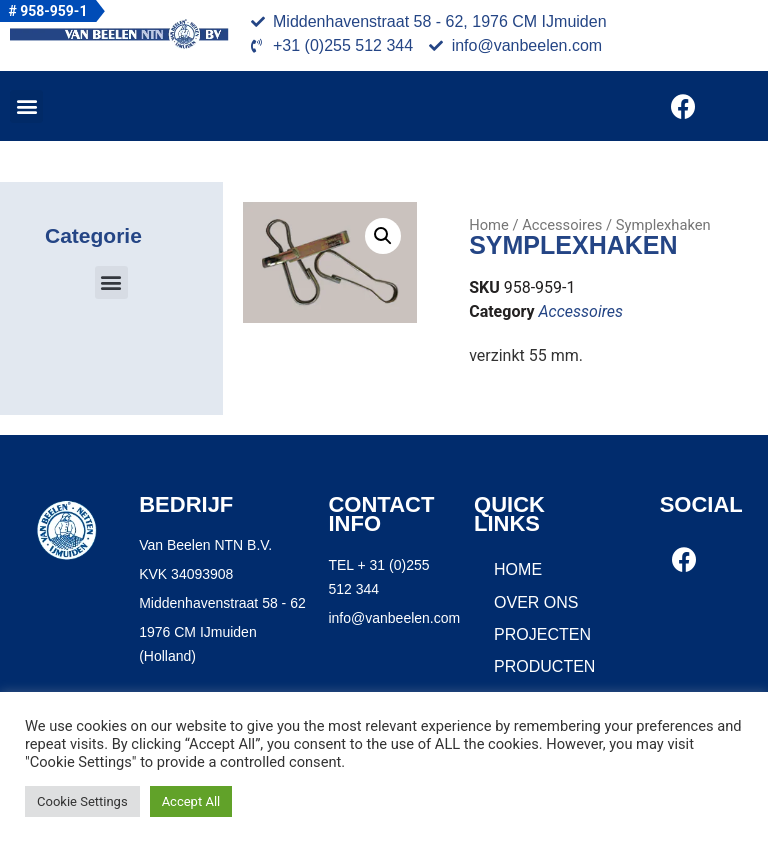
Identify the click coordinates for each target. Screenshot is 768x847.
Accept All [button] (191, 801)
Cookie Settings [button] (82, 801)
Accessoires (562, 225)
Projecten (542, 634)
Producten (544, 666)
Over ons (536, 602)
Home (489, 225)
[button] (26, 106)
